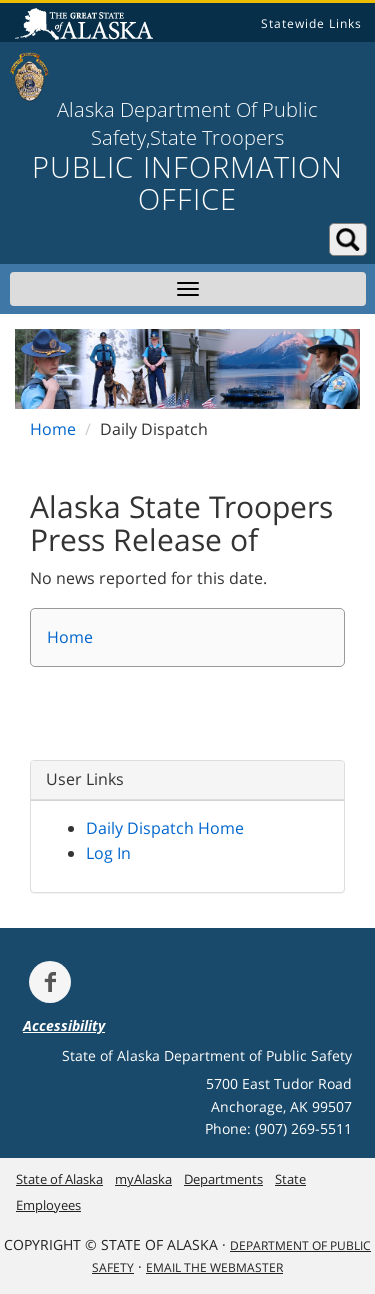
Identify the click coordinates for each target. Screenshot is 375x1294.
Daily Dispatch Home (165, 828)
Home (53, 429)
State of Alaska (87, 26)
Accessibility (64, 1025)
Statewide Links (311, 23)
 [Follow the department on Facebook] (50, 982)
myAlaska (143, 1179)
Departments (223, 1179)
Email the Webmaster (214, 1267)
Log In (108, 853)
